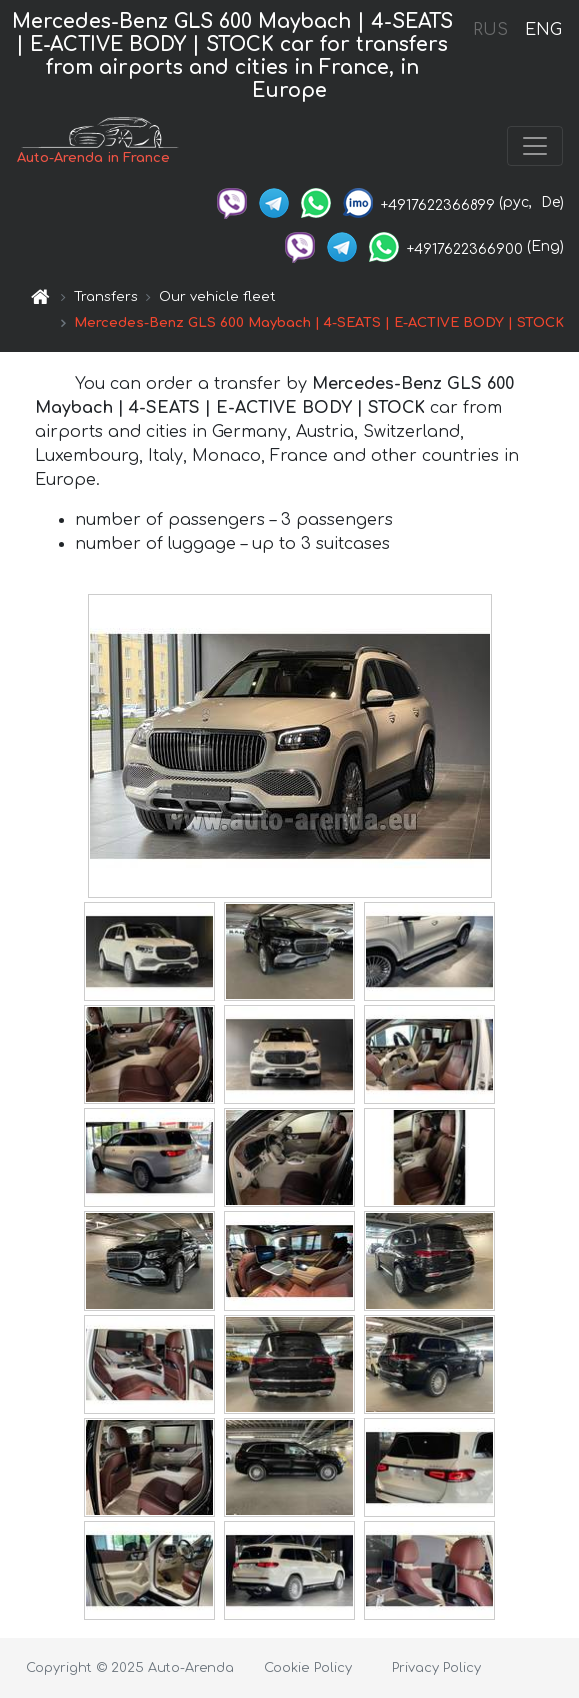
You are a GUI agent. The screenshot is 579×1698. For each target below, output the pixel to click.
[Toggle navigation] (535, 146)
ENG (543, 30)
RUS (490, 30)
